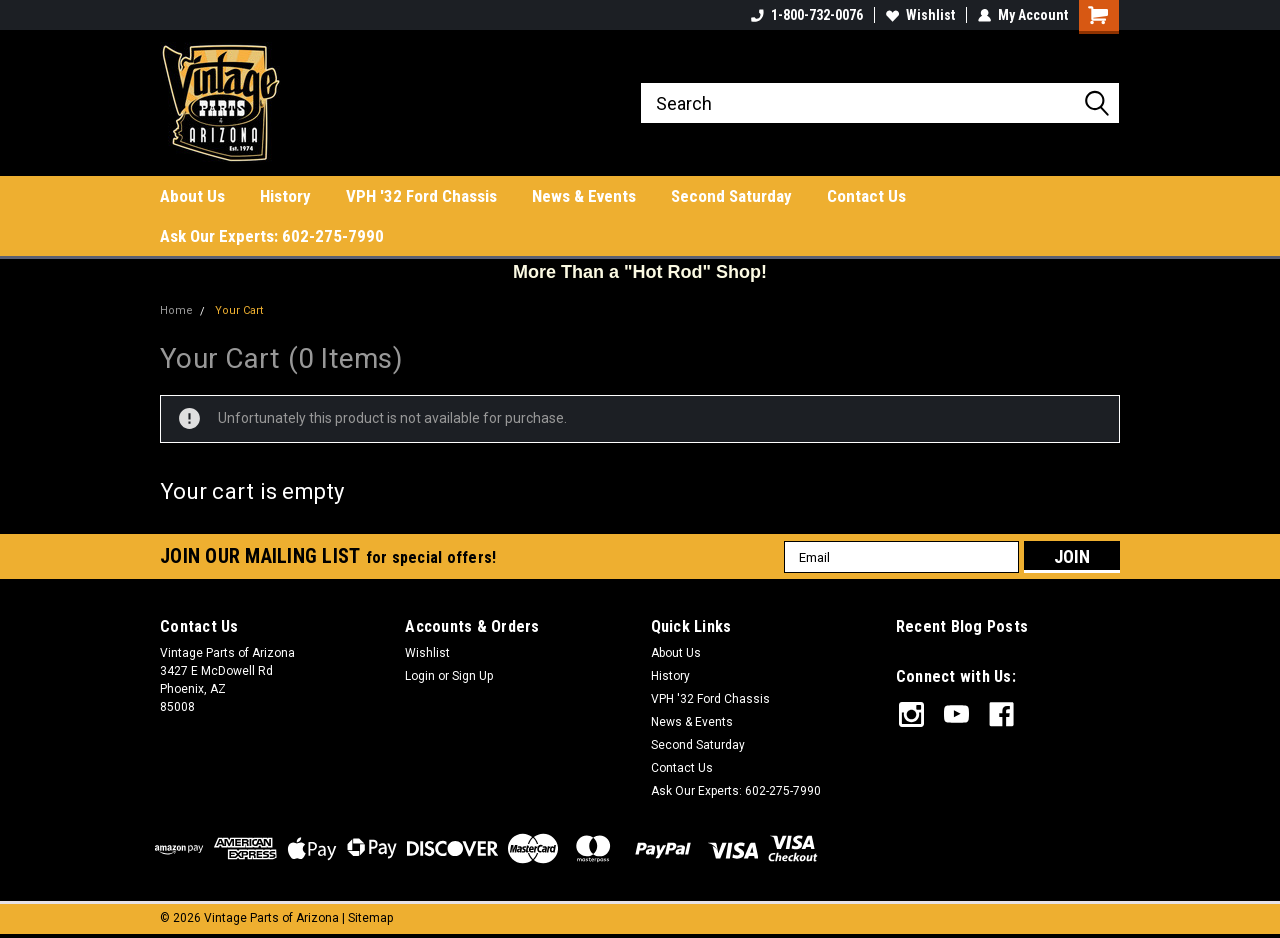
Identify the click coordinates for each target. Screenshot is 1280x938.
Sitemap (370, 918)
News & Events (584, 196)
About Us (192, 196)
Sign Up (472, 676)
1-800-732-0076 (807, 15)
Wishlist (920, 15)
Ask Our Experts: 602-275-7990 (272, 236)
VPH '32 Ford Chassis (421, 196)
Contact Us (866, 196)
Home (176, 310)
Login (420, 676)
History (285, 196)
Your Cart (239, 310)
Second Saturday (731, 196)
